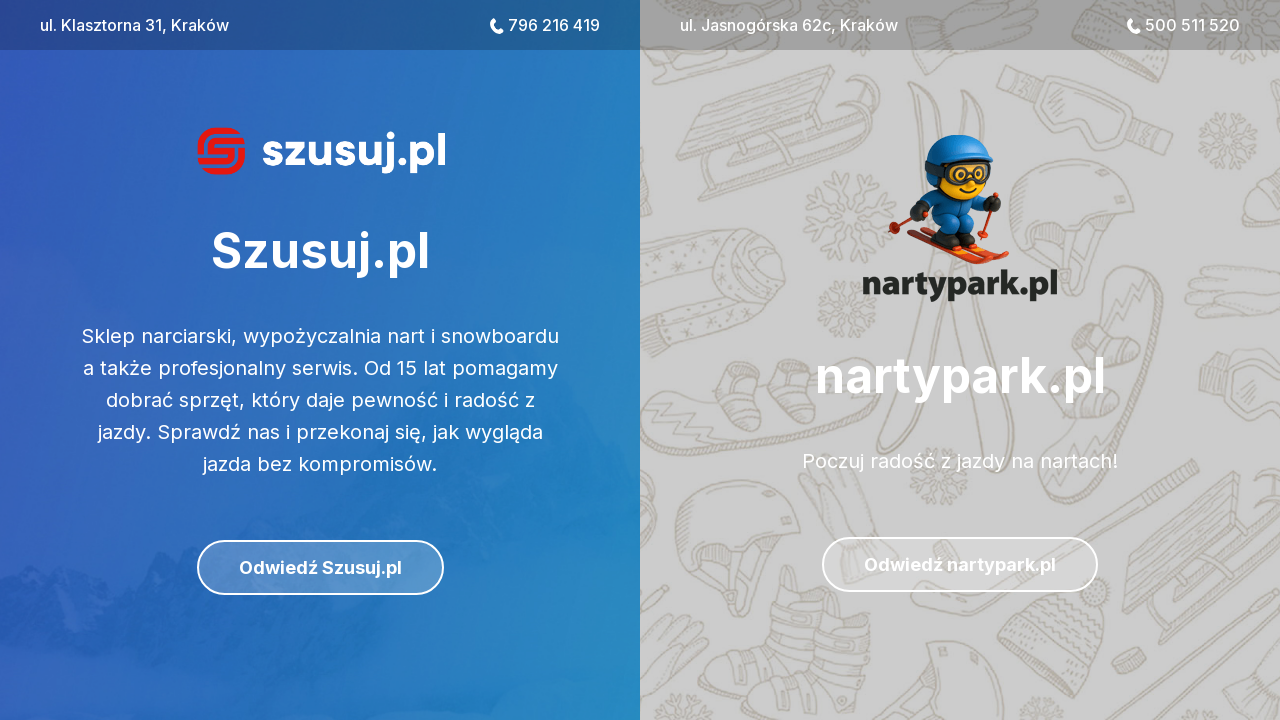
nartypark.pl (960, 375)
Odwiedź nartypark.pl (960, 564)
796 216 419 (554, 25)
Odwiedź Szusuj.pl (320, 567)
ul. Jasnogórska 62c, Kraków (789, 25)
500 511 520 (1192, 25)
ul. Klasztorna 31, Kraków (134, 25)
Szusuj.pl (320, 250)
